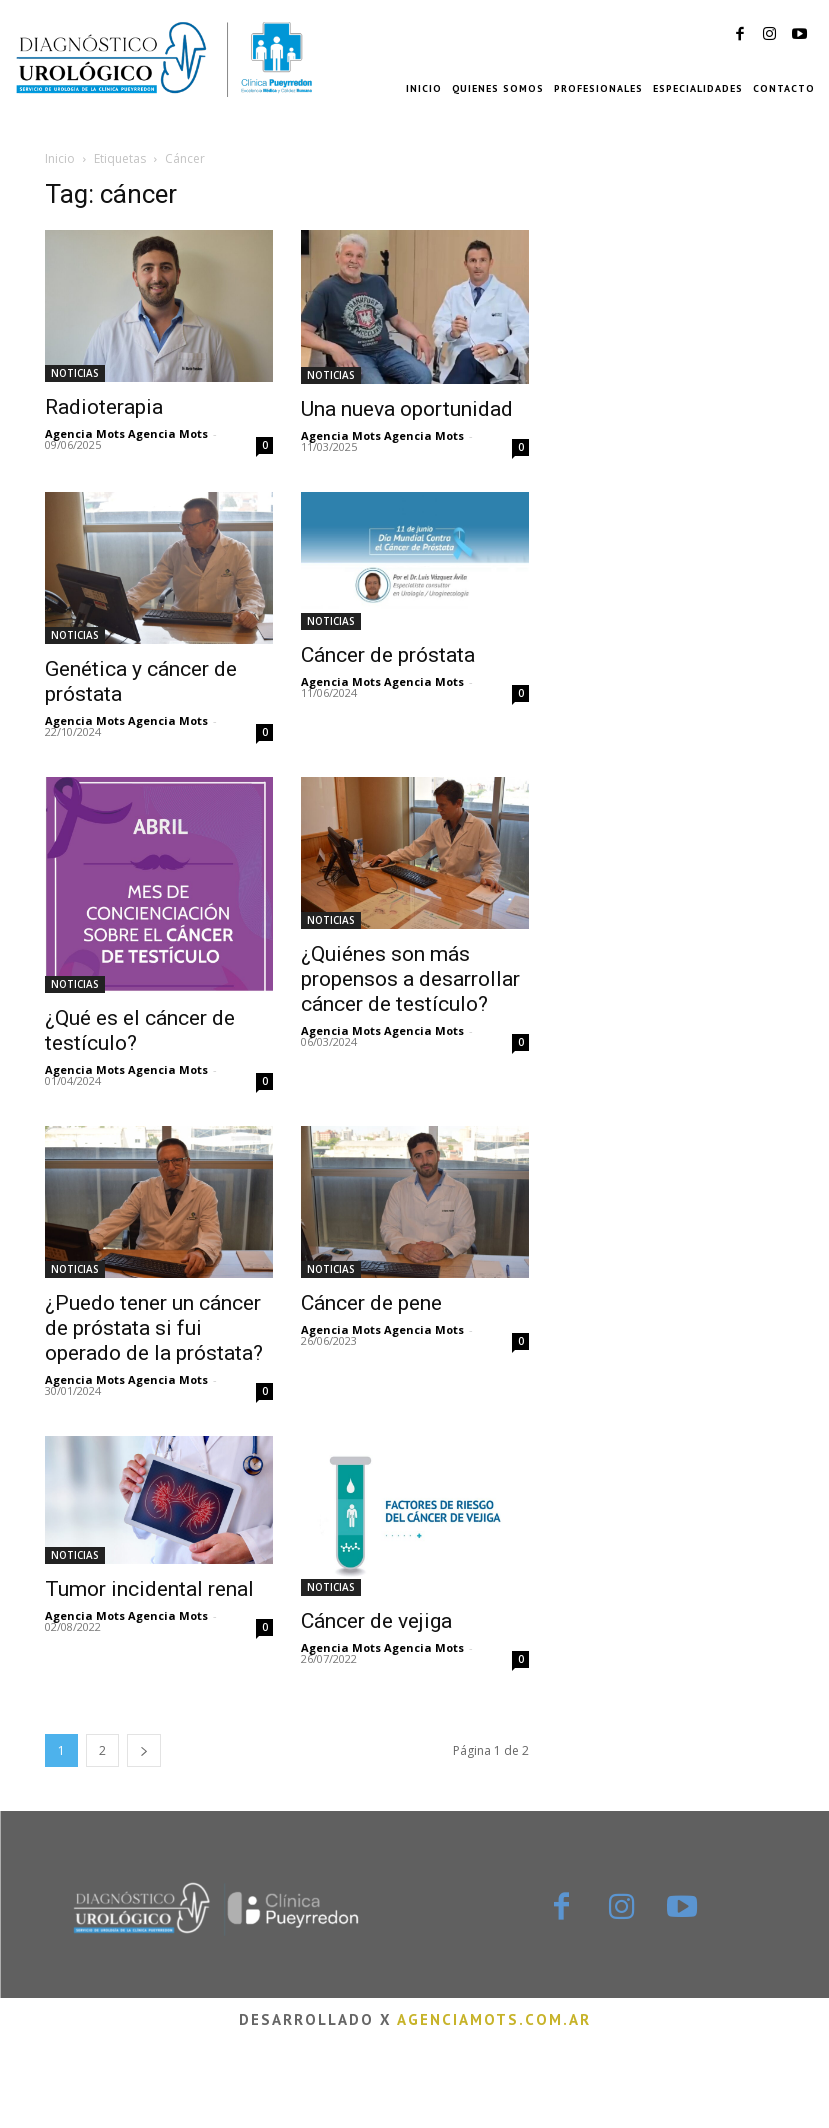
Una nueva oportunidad (407, 409)
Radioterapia (104, 407)
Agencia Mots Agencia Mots (126, 433)
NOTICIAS (75, 373)
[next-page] (144, 1750)
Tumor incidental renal (149, 1589)
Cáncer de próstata (388, 655)
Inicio (60, 158)
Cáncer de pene (371, 1303)
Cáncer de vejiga (376, 1621)
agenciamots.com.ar (494, 2019)
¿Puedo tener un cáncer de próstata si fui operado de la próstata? (154, 1328)
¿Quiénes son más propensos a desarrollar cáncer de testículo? (410, 979)
